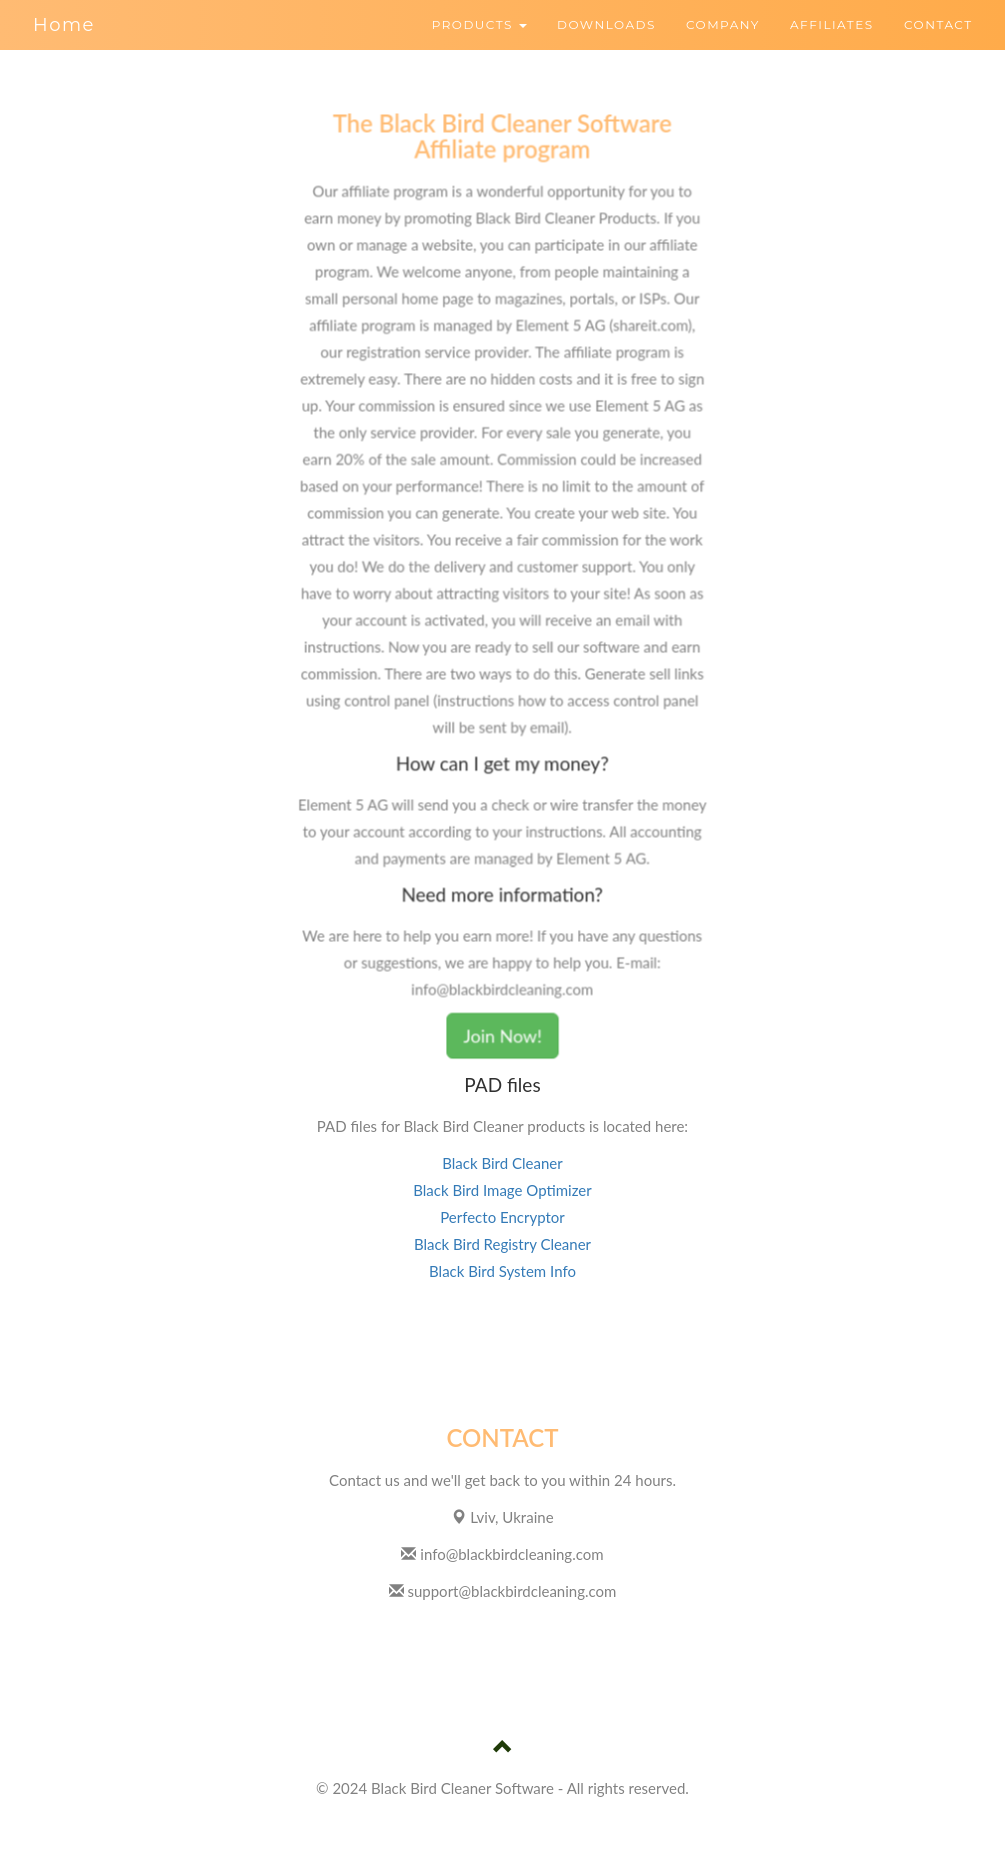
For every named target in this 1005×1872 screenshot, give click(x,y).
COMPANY (723, 24)
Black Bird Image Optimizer (502, 1190)
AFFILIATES (832, 24)
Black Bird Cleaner (502, 1163)
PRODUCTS (480, 24)
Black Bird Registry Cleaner (502, 1244)
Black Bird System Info (502, 1271)
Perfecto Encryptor (502, 1217)
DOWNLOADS (606, 24)
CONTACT (938, 24)
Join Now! (502, 1030)
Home (64, 25)
